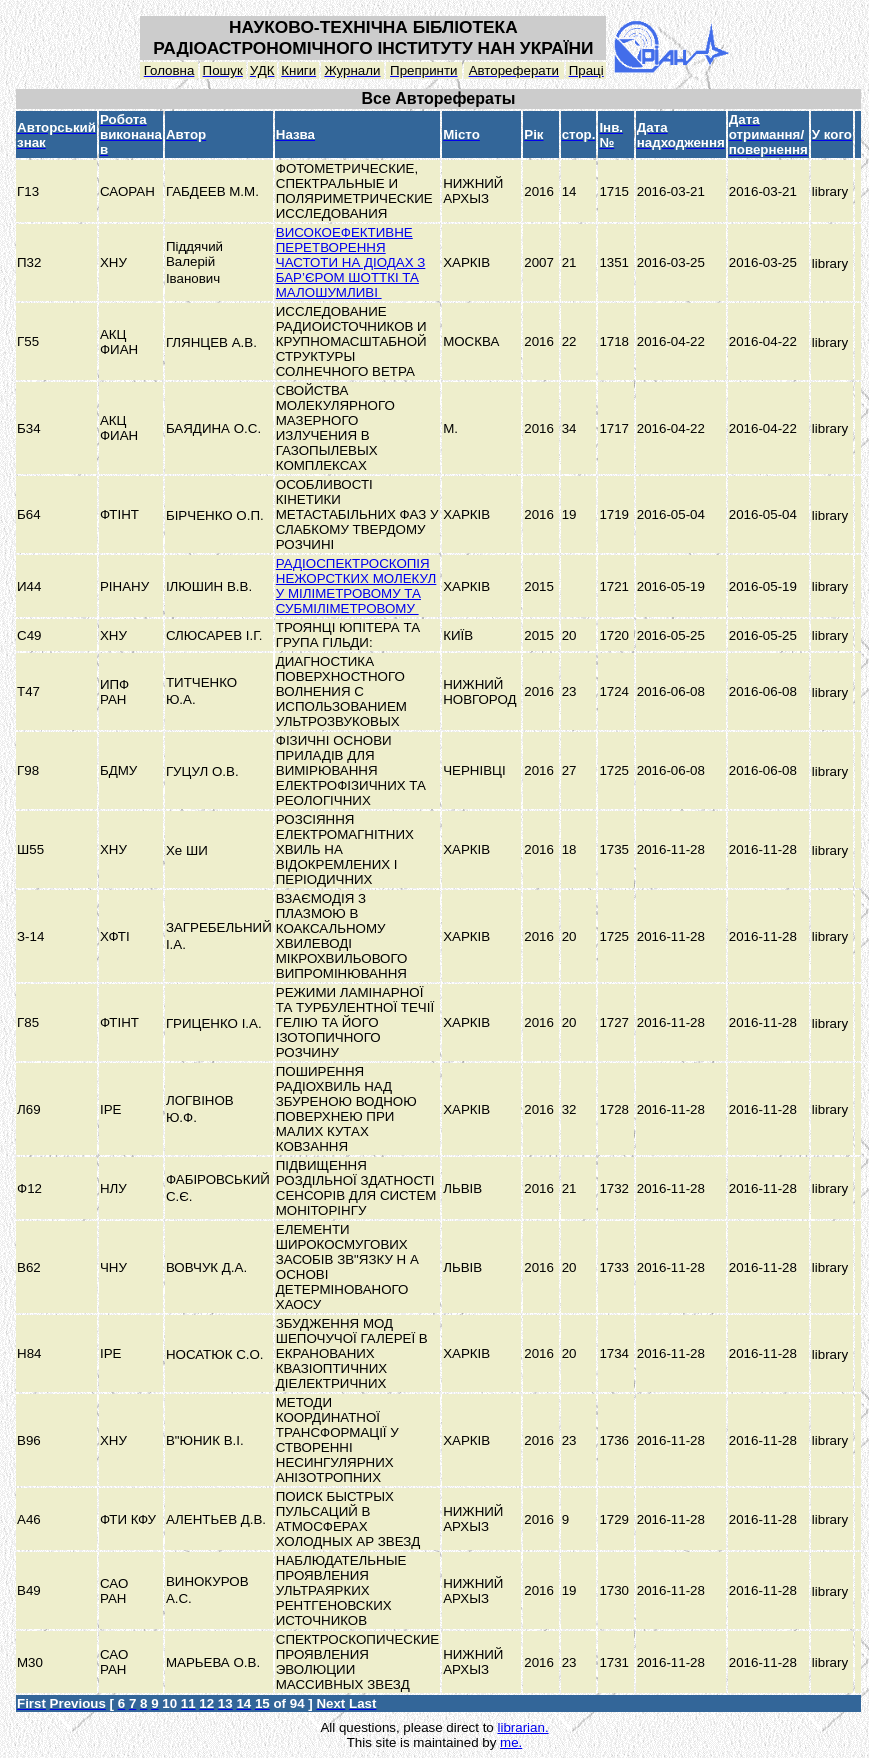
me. (511, 1742)
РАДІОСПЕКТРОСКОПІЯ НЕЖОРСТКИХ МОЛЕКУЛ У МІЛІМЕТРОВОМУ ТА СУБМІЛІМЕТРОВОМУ (356, 586)
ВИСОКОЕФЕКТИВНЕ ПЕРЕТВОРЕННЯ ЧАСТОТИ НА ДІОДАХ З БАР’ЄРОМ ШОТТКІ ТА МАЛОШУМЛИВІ (351, 262)
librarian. (522, 1727)
